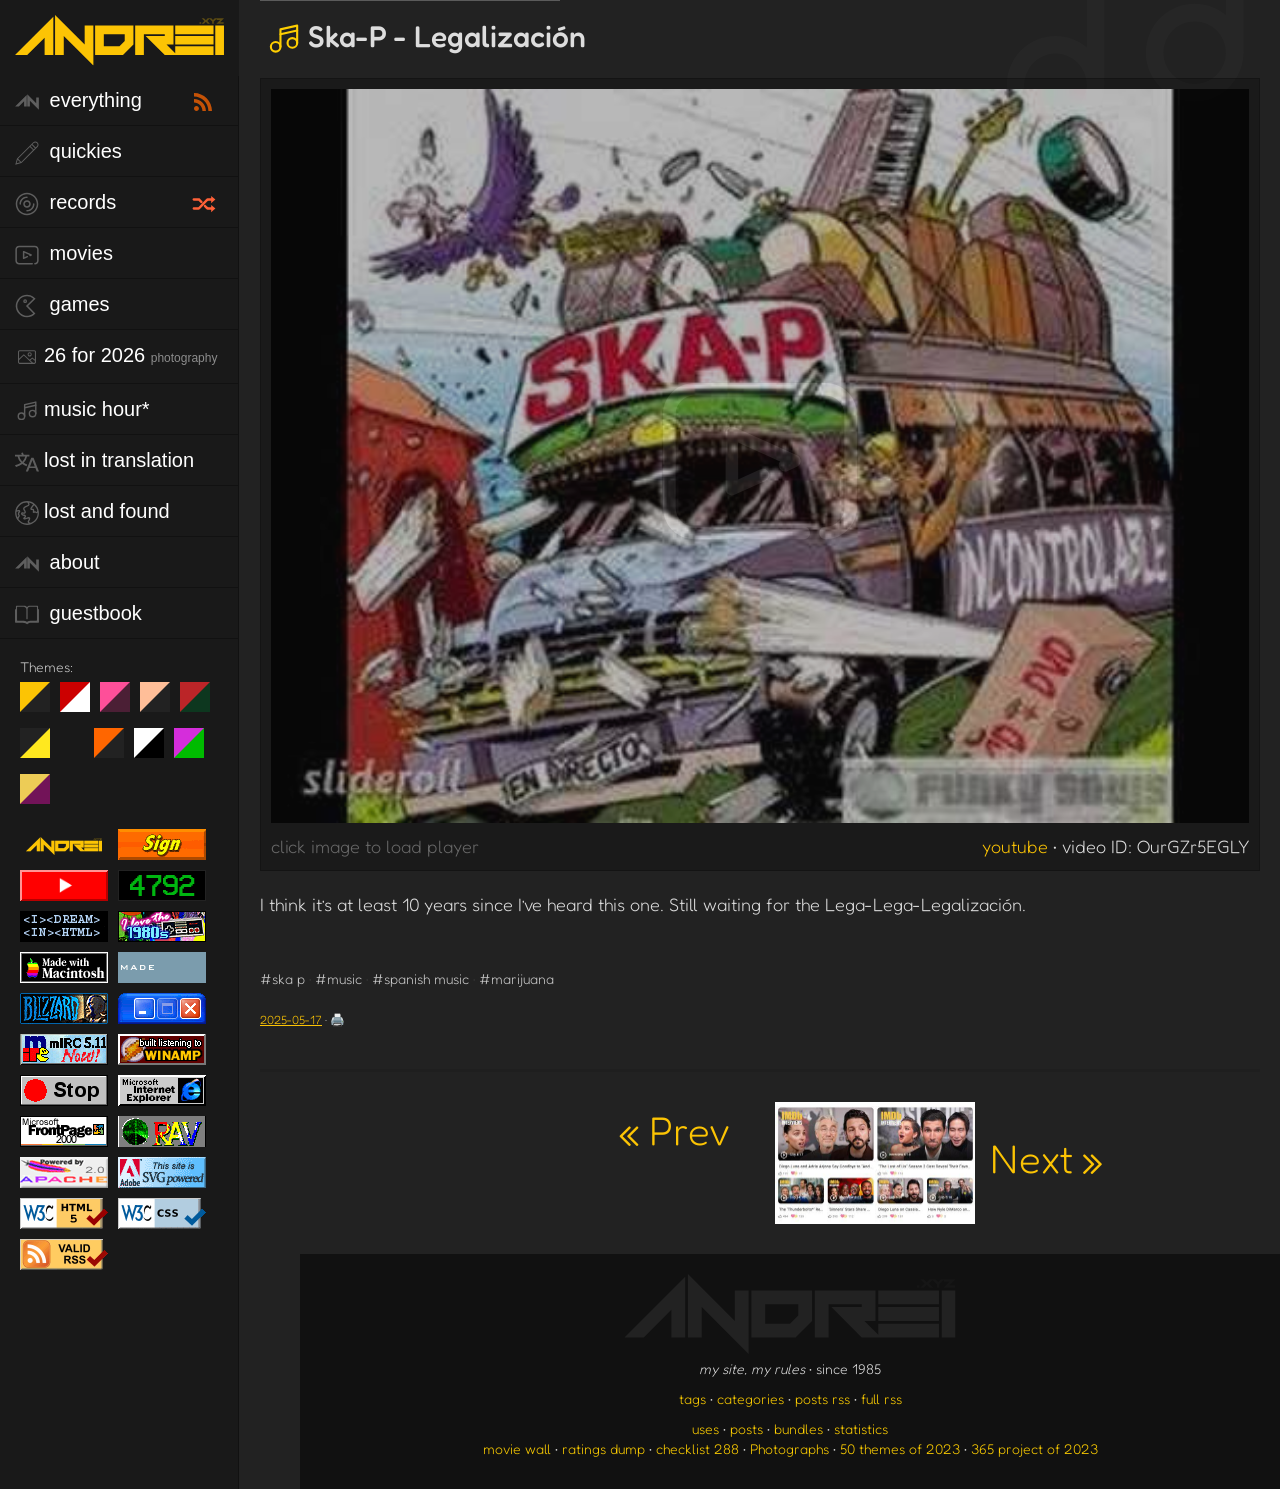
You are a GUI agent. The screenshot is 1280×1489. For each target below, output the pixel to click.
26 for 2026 (116, 356)
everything (78, 101)
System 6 (156, 751)
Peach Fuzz (162, 705)
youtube (1015, 846)
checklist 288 (697, 1448)
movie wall (517, 1448)
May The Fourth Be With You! (42, 751)
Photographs (789, 1448)
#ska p (282, 978)
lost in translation (104, 461)
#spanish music (420, 978)
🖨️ (337, 1019)
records (65, 203)
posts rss (822, 1398)
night (42, 705)
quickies (68, 152)
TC (42, 797)
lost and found (92, 512)
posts (746, 1428)
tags (692, 1398)
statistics (861, 1428)
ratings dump (603, 1448)
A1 (196, 751)
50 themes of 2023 (900, 1448)
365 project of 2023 (1034, 1448)
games (62, 305)
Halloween (116, 751)
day (82, 705)
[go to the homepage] (119, 52)
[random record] (206, 201)
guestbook (78, 614)
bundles (798, 1428)
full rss (881, 1398)
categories (750, 1398)
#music (338, 978)
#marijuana (516, 978)
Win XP (75, 743)
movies (64, 254)
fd (121, 705)
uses (705, 1428)
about (57, 563)
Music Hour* (82, 410)
